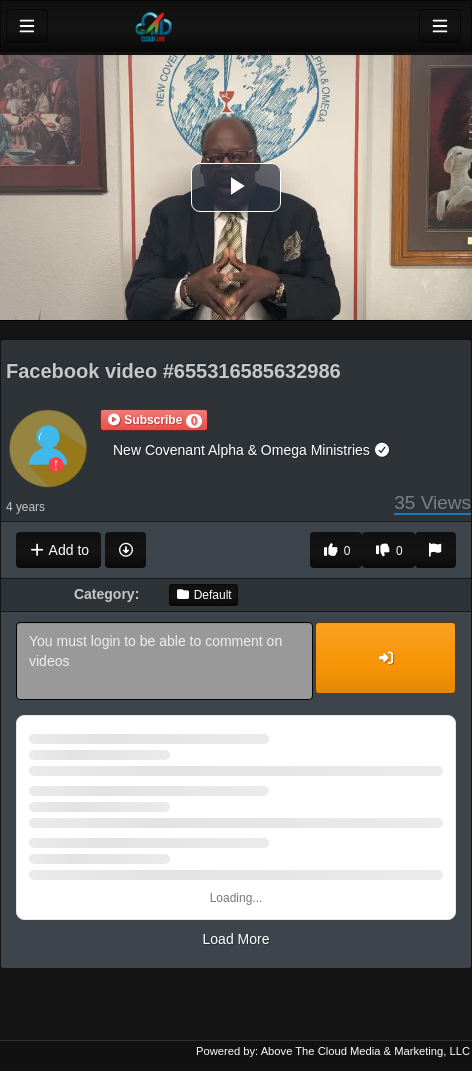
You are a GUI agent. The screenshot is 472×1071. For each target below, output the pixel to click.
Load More (236, 939)
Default (203, 595)
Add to (58, 550)
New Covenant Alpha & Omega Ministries (252, 450)
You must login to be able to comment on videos (164, 661)
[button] (154, 420)
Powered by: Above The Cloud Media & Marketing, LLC (333, 1051)
